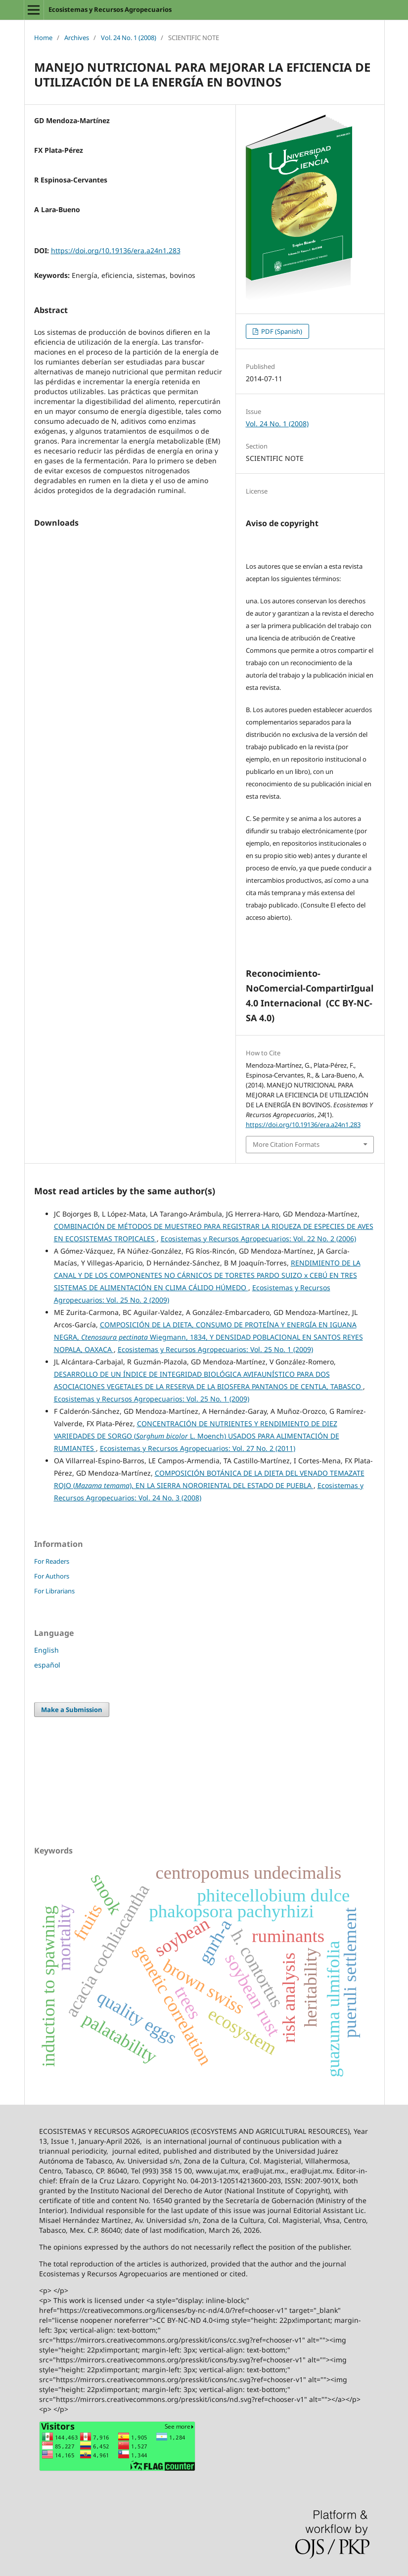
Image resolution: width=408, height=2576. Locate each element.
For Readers (51, 1561)
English (46, 1650)
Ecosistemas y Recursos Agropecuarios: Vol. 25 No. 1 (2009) (215, 1349)
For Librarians (54, 1590)
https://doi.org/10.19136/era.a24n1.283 (116, 250)
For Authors (51, 1576)
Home (43, 37)
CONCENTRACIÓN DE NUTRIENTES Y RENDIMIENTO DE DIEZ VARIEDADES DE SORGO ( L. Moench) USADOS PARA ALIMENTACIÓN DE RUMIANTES (196, 1436)
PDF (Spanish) (281, 331)
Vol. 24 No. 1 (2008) (128, 37)
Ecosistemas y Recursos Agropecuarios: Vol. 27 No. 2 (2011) (197, 1448)
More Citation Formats (286, 1144)
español (47, 1665)
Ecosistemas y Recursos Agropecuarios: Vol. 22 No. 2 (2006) (258, 1238)
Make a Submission (71, 1709)
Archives (76, 37)
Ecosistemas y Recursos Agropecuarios (110, 9)
